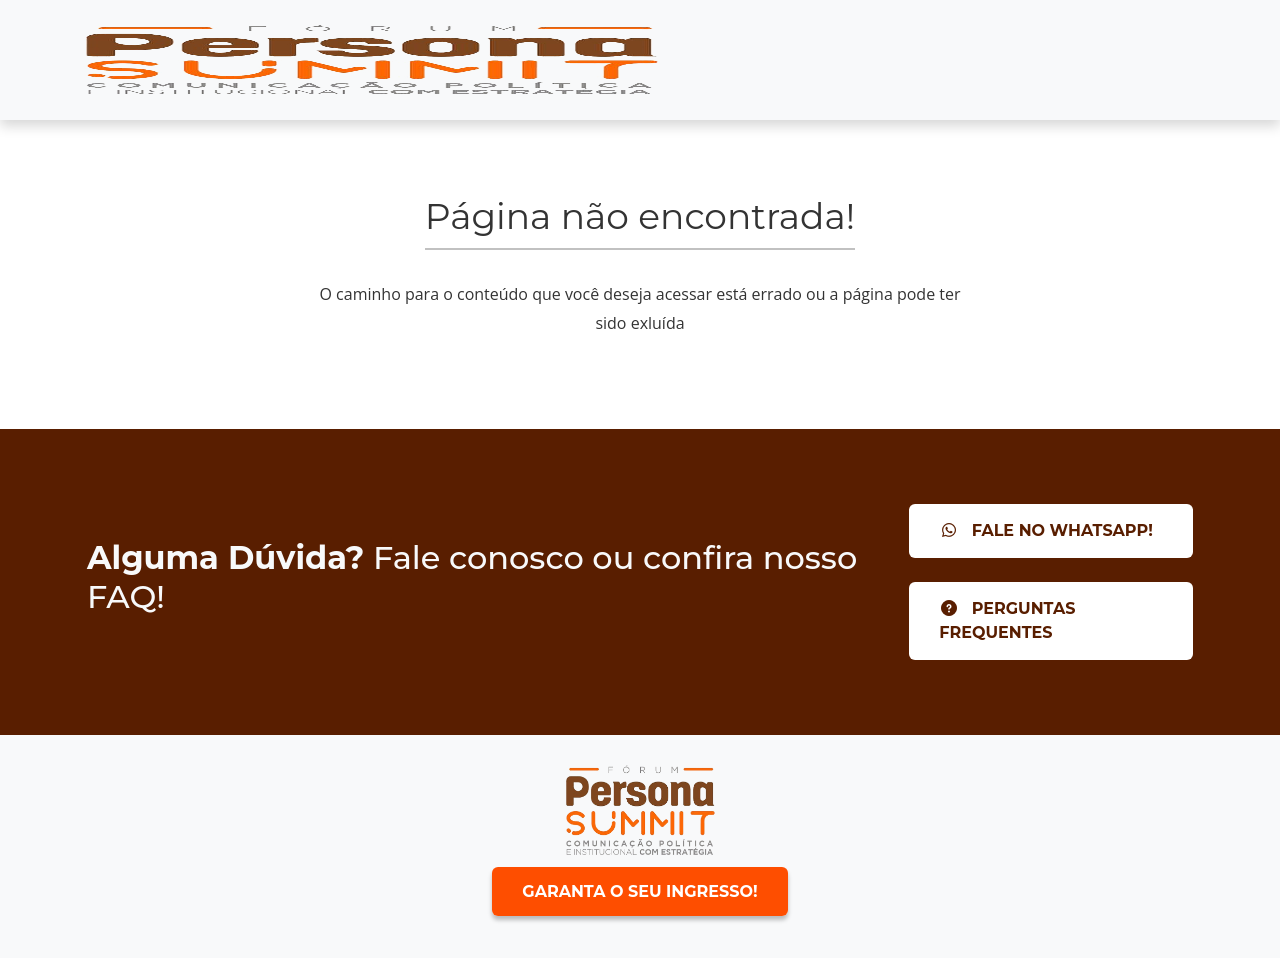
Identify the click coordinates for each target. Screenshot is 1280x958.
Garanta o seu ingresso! (639, 891)
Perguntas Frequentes (1007, 620)
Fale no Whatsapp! (1046, 530)
